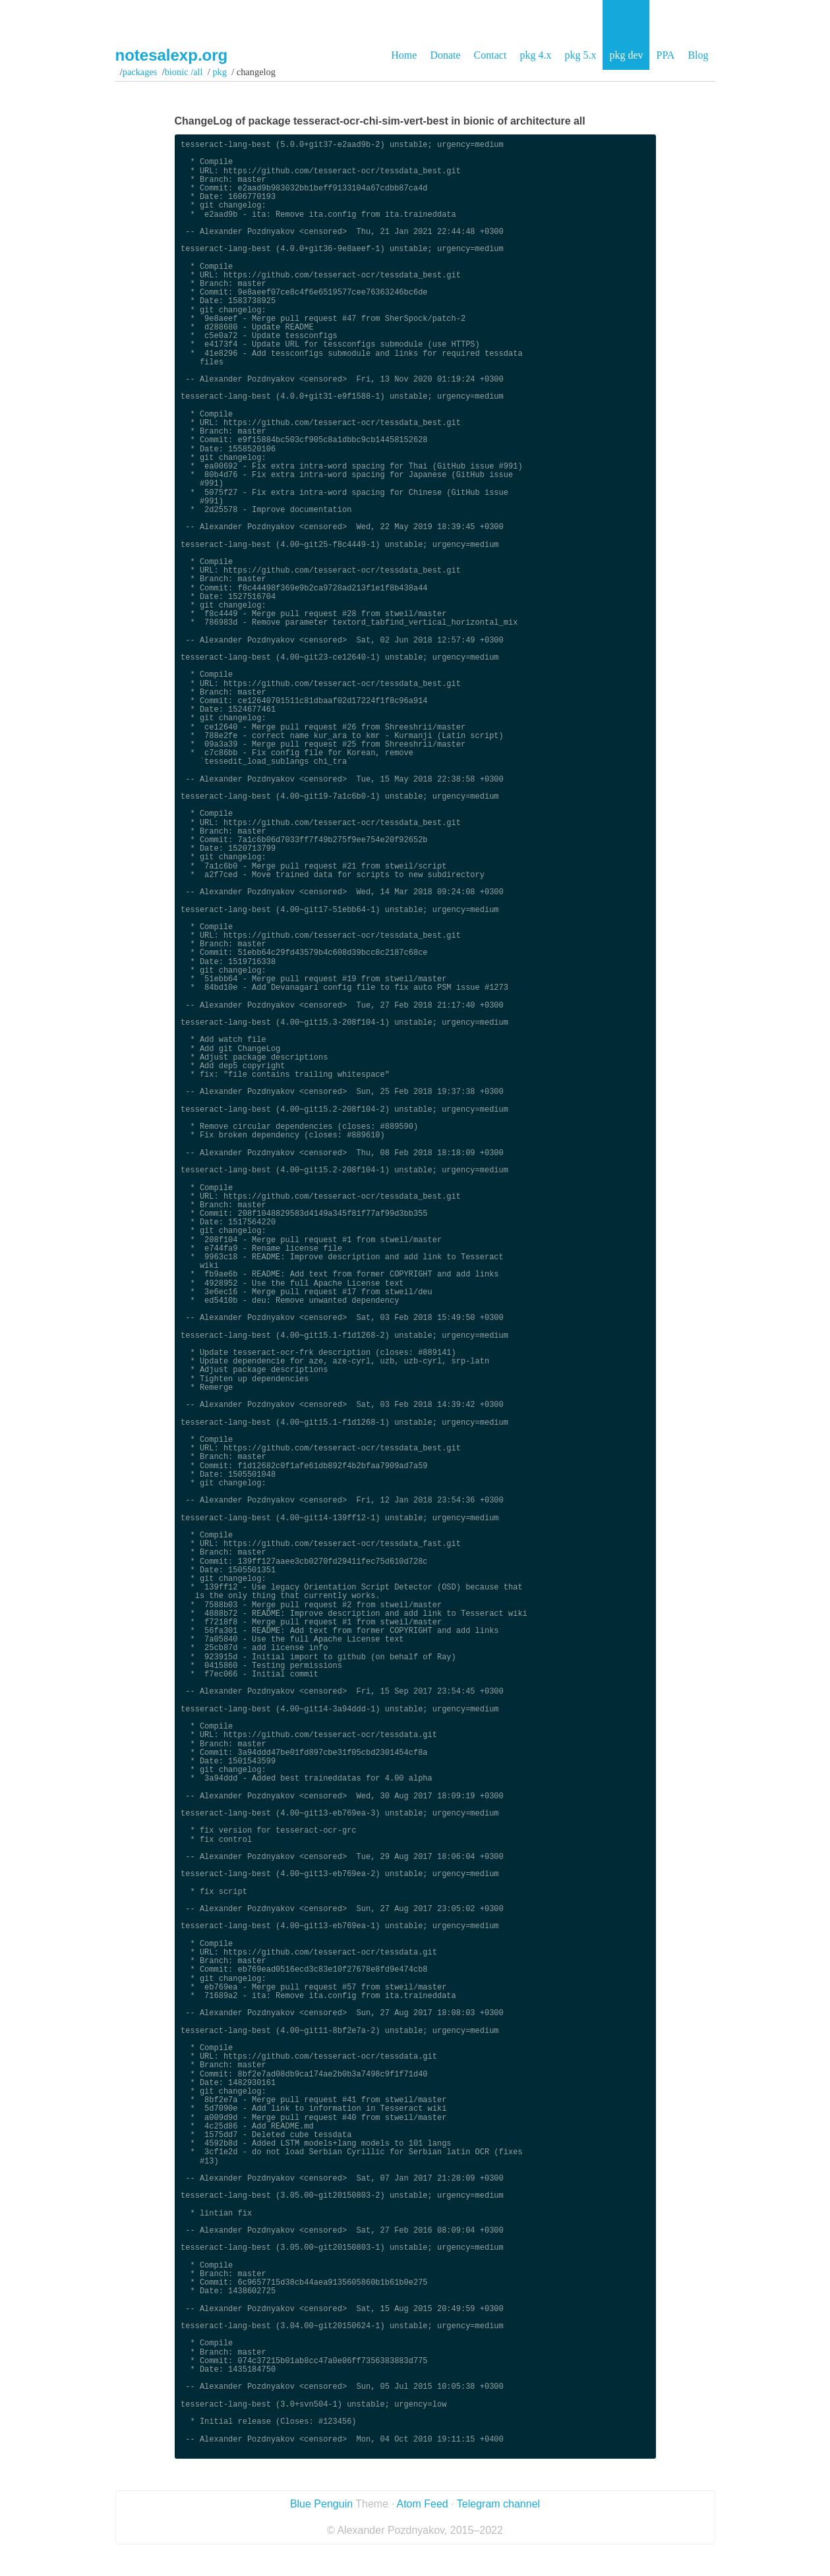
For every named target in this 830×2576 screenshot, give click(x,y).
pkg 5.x (580, 55)
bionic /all (184, 72)
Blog (698, 55)
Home (404, 55)
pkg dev (626, 55)
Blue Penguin (321, 2503)
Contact (490, 55)
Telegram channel (498, 2503)
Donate (445, 55)
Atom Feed (422, 2503)
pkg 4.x (535, 55)
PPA (665, 55)
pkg (219, 72)
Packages (140, 72)
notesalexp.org (171, 55)
